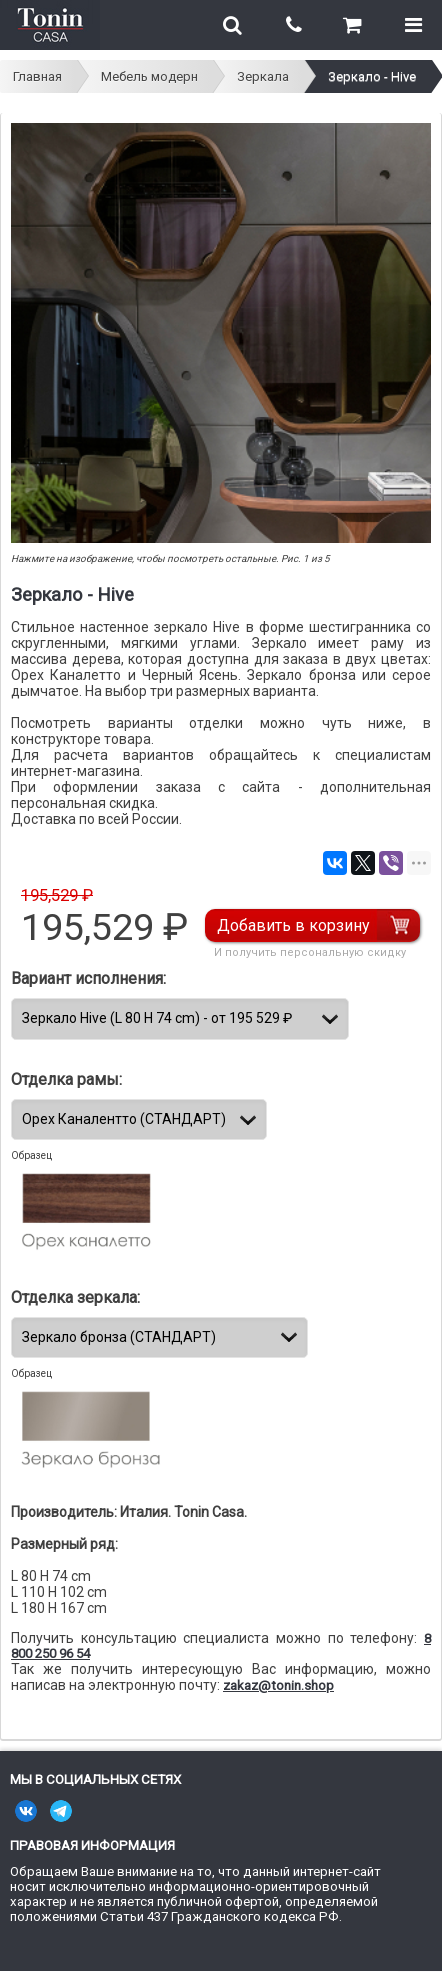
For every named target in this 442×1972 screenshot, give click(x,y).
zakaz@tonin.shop (278, 1685)
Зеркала (263, 76)
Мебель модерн (149, 76)
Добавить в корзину (293, 925)
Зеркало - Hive (372, 76)
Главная (37, 76)
